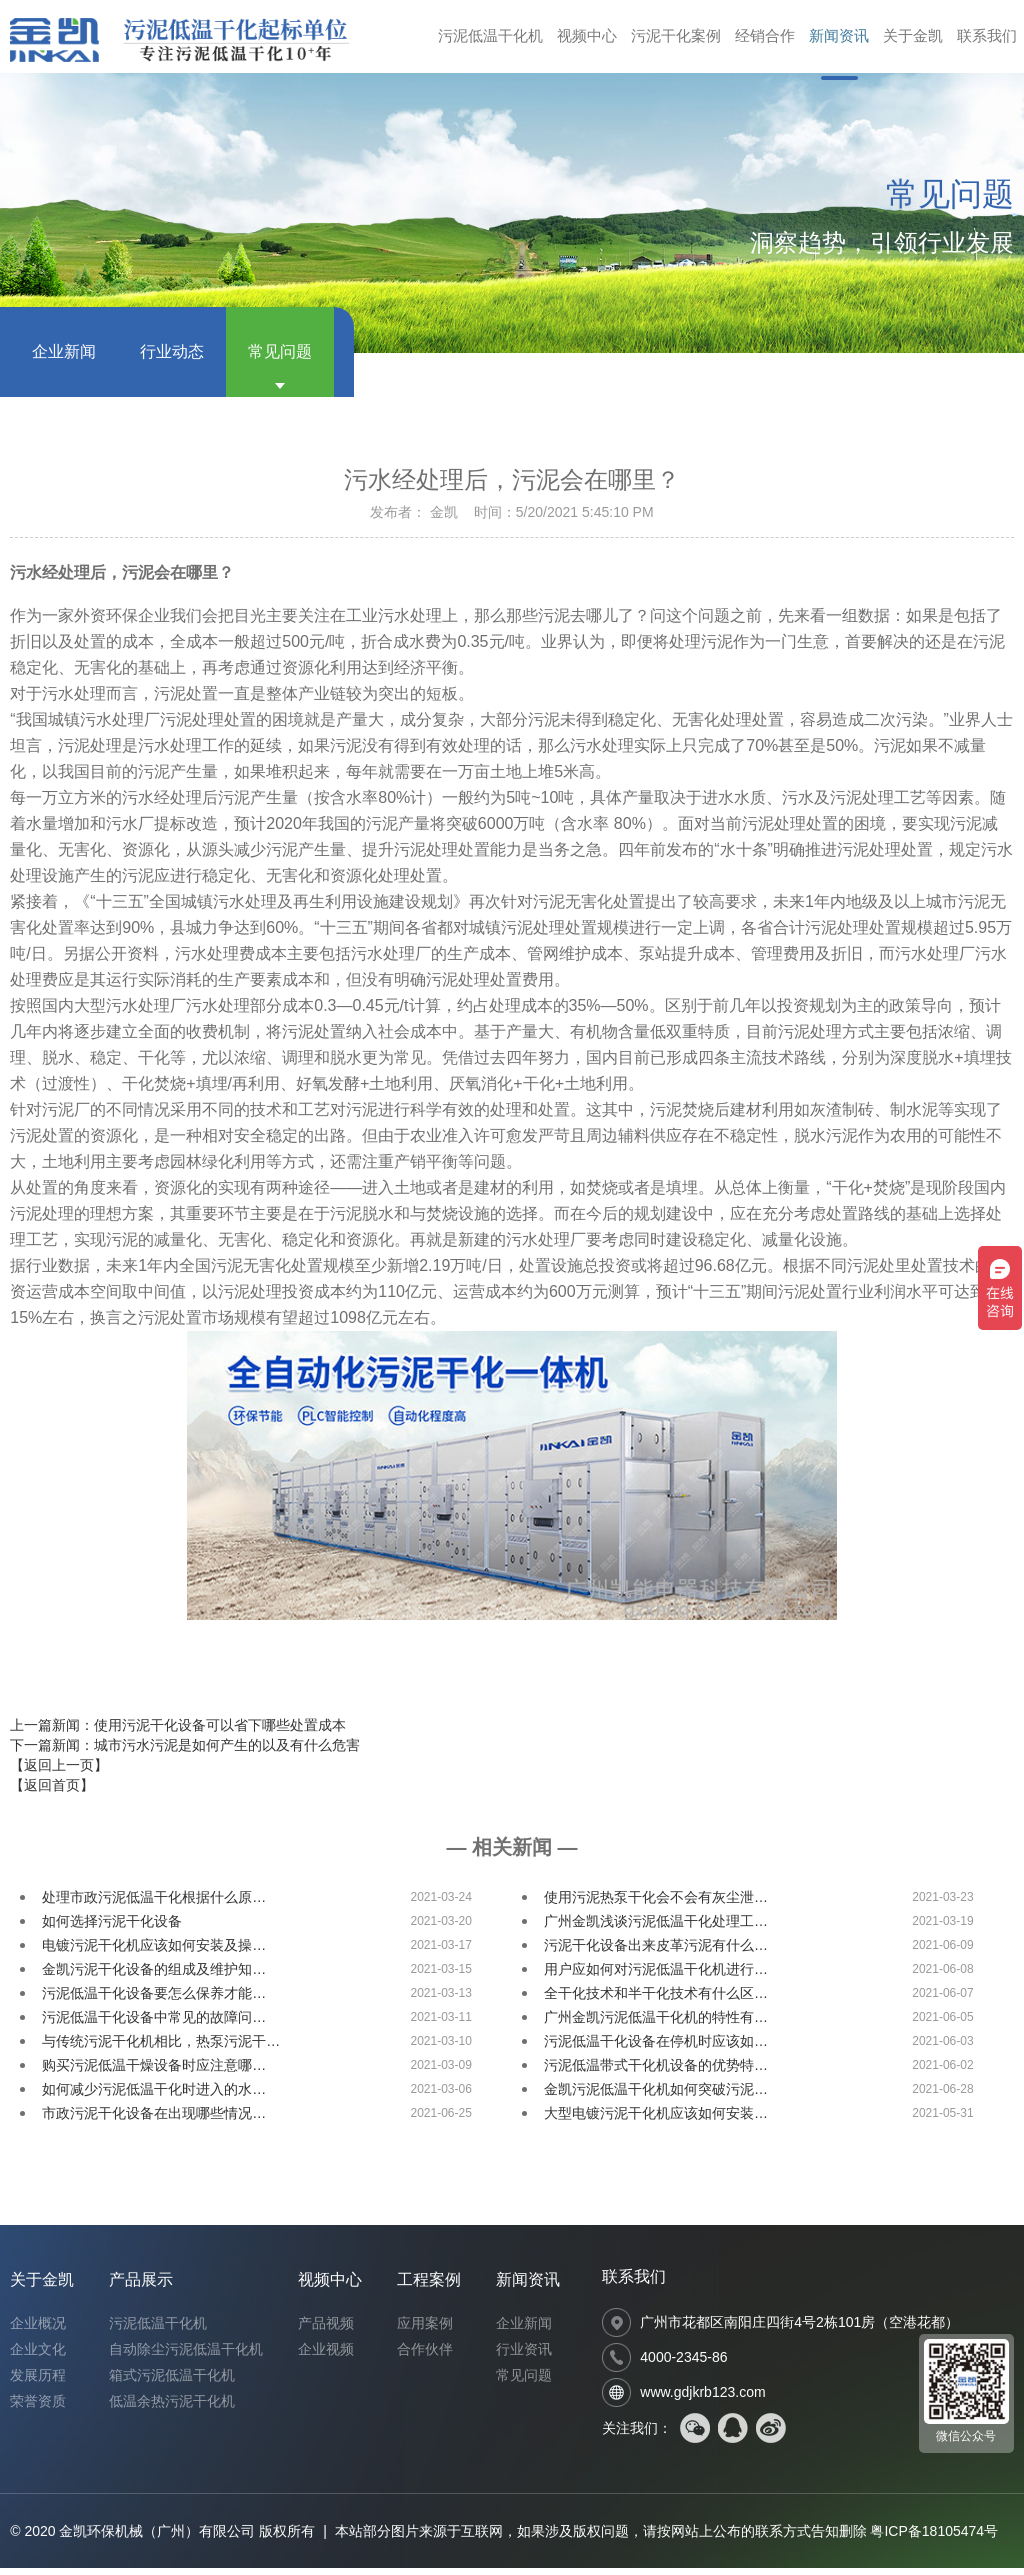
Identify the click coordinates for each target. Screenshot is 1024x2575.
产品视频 (326, 2330)
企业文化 (38, 2356)
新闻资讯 (829, 39)
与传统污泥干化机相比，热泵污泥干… (161, 2048)
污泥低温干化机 (464, 39)
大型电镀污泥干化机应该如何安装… (656, 2120)
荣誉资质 (38, 2408)
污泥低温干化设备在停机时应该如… (656, 2048)
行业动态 (172, 358)
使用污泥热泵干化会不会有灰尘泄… (656, 1904)
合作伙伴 (425, 2356)
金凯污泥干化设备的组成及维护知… (154, 1976)
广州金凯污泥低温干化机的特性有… (656, 2024)
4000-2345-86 (683, 2364)
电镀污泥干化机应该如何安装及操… (154, 1952)
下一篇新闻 (185, 1752)
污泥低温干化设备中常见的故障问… (154, 2024)
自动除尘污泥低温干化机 (186, 2356)
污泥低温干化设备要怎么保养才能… (154, 2000)
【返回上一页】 (59, 1772)
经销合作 (751, 39)
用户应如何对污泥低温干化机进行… (656, 1976)
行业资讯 (524, 2356)
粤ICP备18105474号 (934, 2538)
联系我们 (985, 39)
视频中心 (565, 39)
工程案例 (429, 2286)
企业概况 (38, 2330)
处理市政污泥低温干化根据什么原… (154, 1904)
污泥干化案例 (658, 39)
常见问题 (280, 358)
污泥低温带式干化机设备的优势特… (656, 2072)
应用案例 (425, 2330)
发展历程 (38, 2382)
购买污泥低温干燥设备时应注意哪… (154, 2072)
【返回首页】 (52, 1792)
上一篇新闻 (178, 1732)
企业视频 (326, 2356)
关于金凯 (907, 39)
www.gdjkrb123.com (702, 2399)
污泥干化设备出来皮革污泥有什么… (656, 1952)
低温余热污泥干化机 (172, 2408)
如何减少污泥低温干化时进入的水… (154, 2096)
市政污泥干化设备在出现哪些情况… (154, 2120)
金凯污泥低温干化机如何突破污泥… (656, 2096)
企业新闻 (64, 358)
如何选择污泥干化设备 (112, 1928)
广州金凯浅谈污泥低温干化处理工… (656, 1928)
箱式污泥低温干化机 (172, 2382)
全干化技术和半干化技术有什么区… (656, 2000)
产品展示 (141, 2286)
